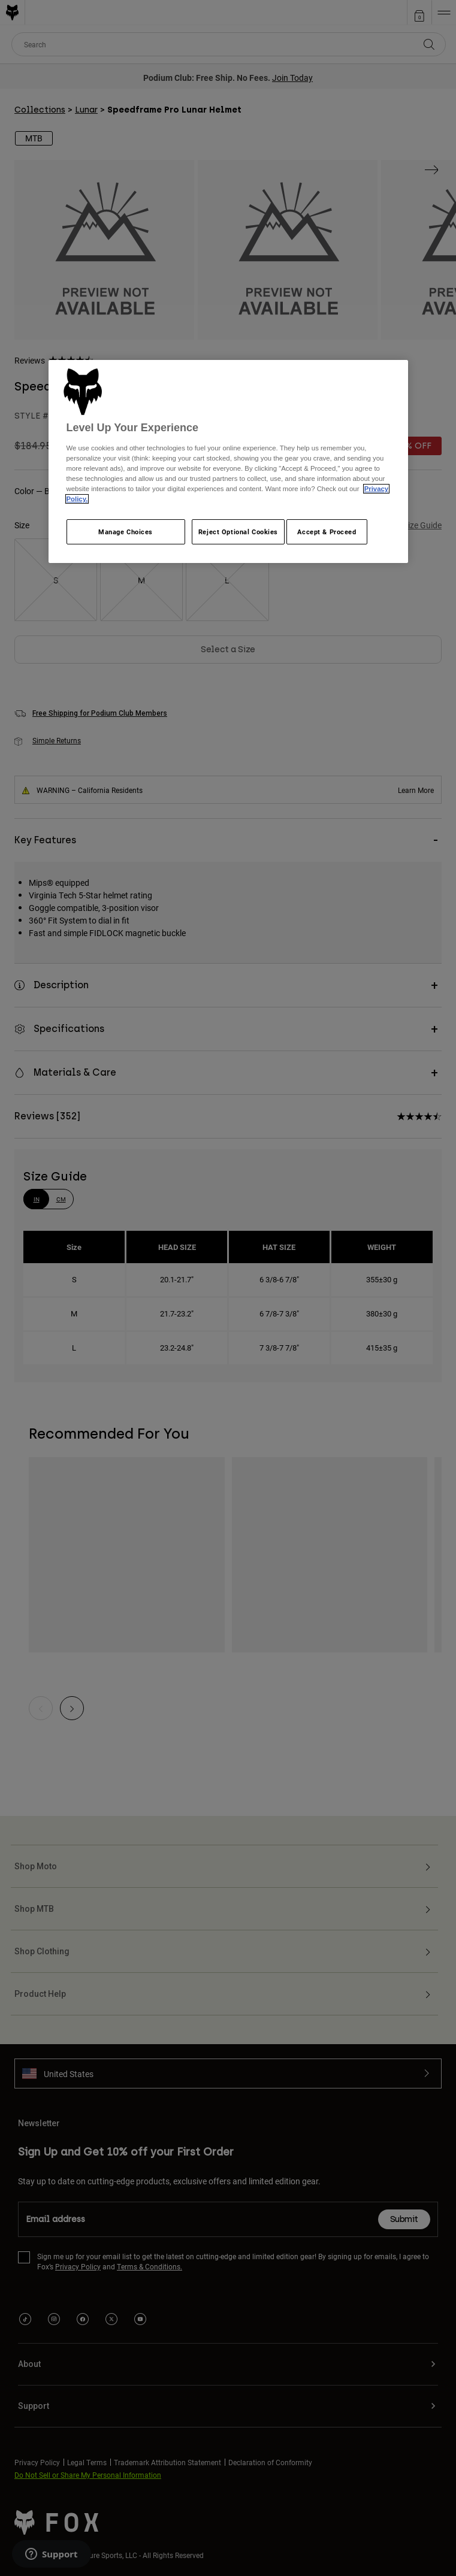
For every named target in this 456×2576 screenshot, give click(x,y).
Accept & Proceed (326, 531)
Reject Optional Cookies (238, 531)
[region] (228, 461)
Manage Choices (125, 531)
